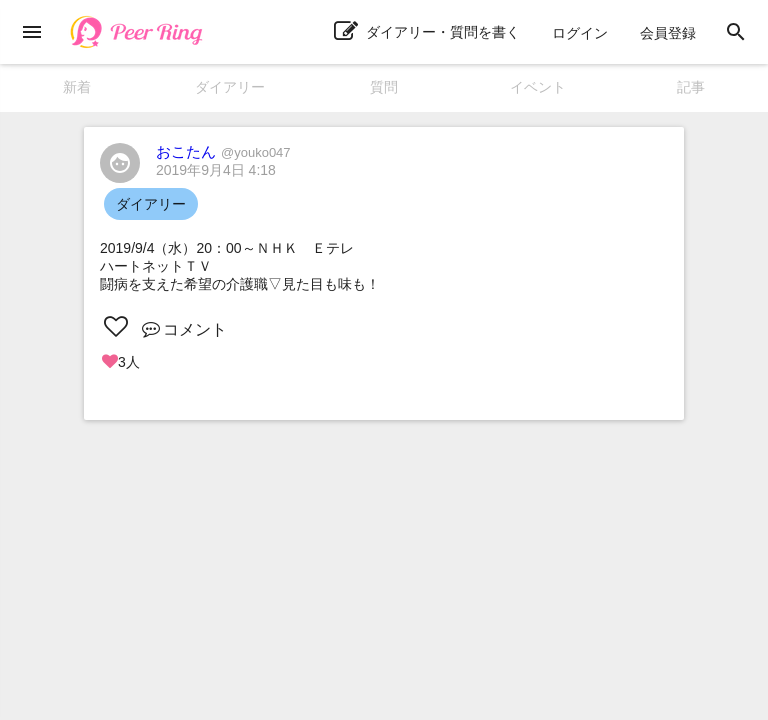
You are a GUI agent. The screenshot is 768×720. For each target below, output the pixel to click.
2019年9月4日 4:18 (216, 170)
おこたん (223, 151)
